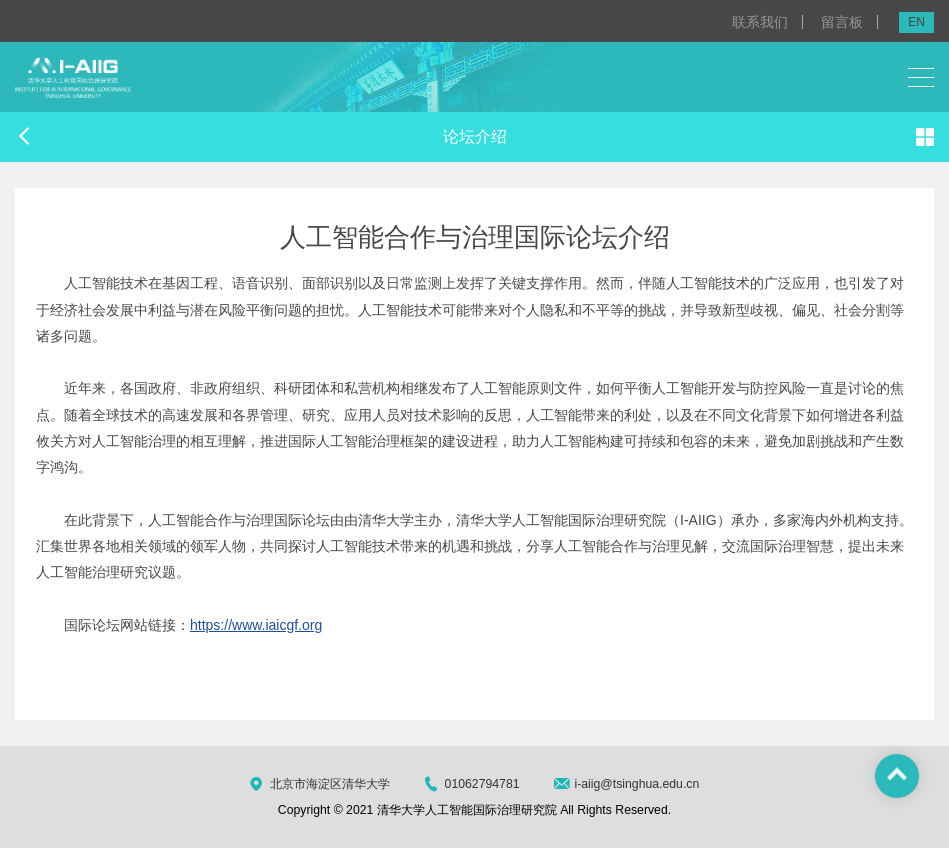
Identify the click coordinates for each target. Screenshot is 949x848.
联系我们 (760, 22)
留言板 (842, 22)
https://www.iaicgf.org (256, 625)
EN (916, 22)
